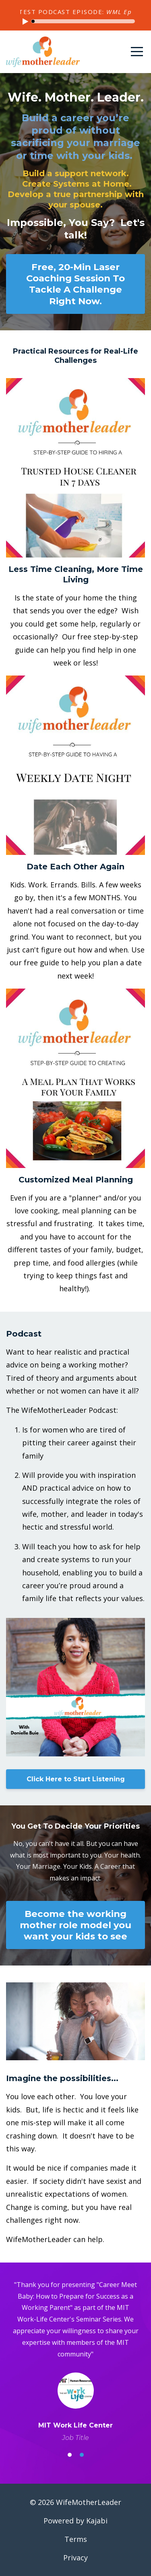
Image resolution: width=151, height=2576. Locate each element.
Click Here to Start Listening (76, 1779)
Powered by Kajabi (75, 2520)
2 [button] (82, 2455)
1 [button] (70, 2455)
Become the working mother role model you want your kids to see (75, 1925)
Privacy (75, 2557)
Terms (75, 2539)
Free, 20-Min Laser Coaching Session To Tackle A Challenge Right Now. (75, 283)
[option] (75, 2361)
